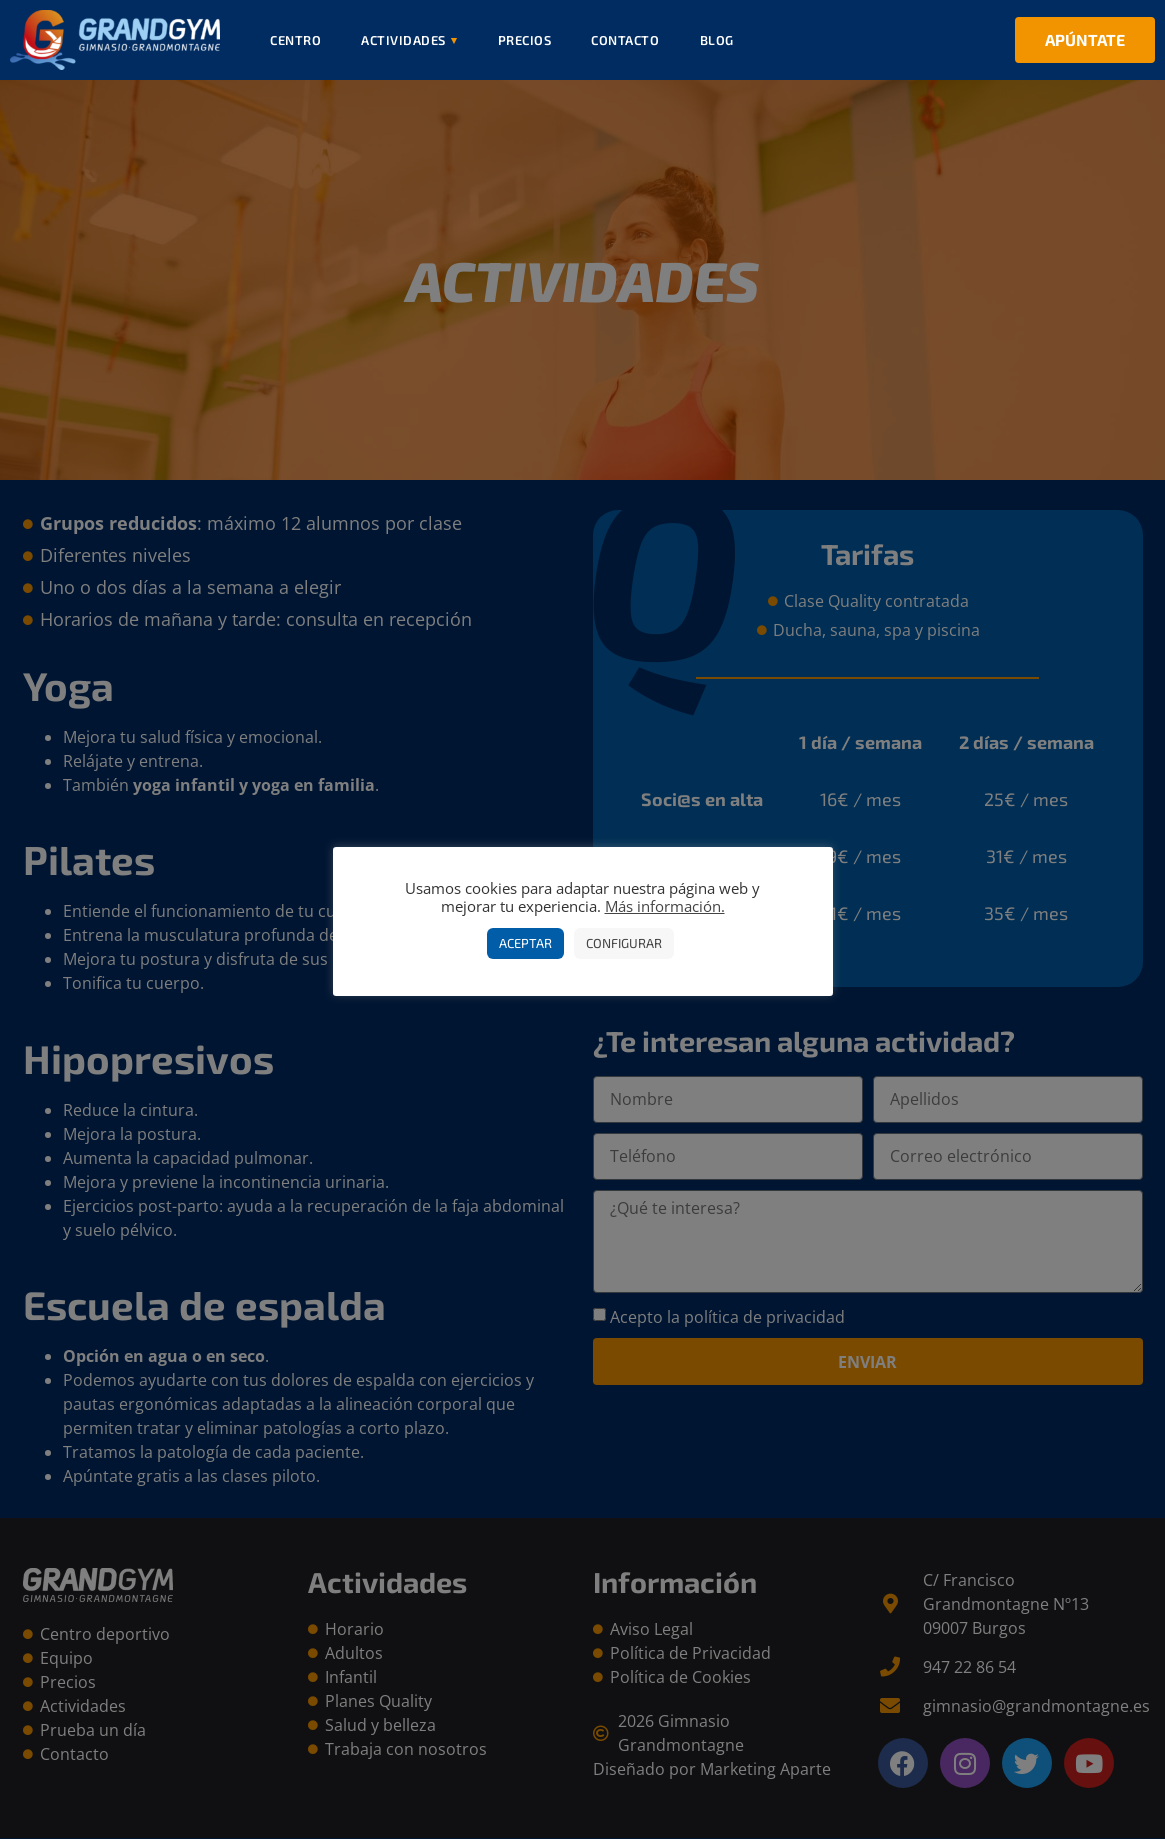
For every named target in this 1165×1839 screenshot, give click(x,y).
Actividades (409, 40)
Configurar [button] (624, 943)
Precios (525, 40)
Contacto (625, 40)
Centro (295, 40)
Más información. (665, 906)
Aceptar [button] (525, 943)
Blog (717, 40)
